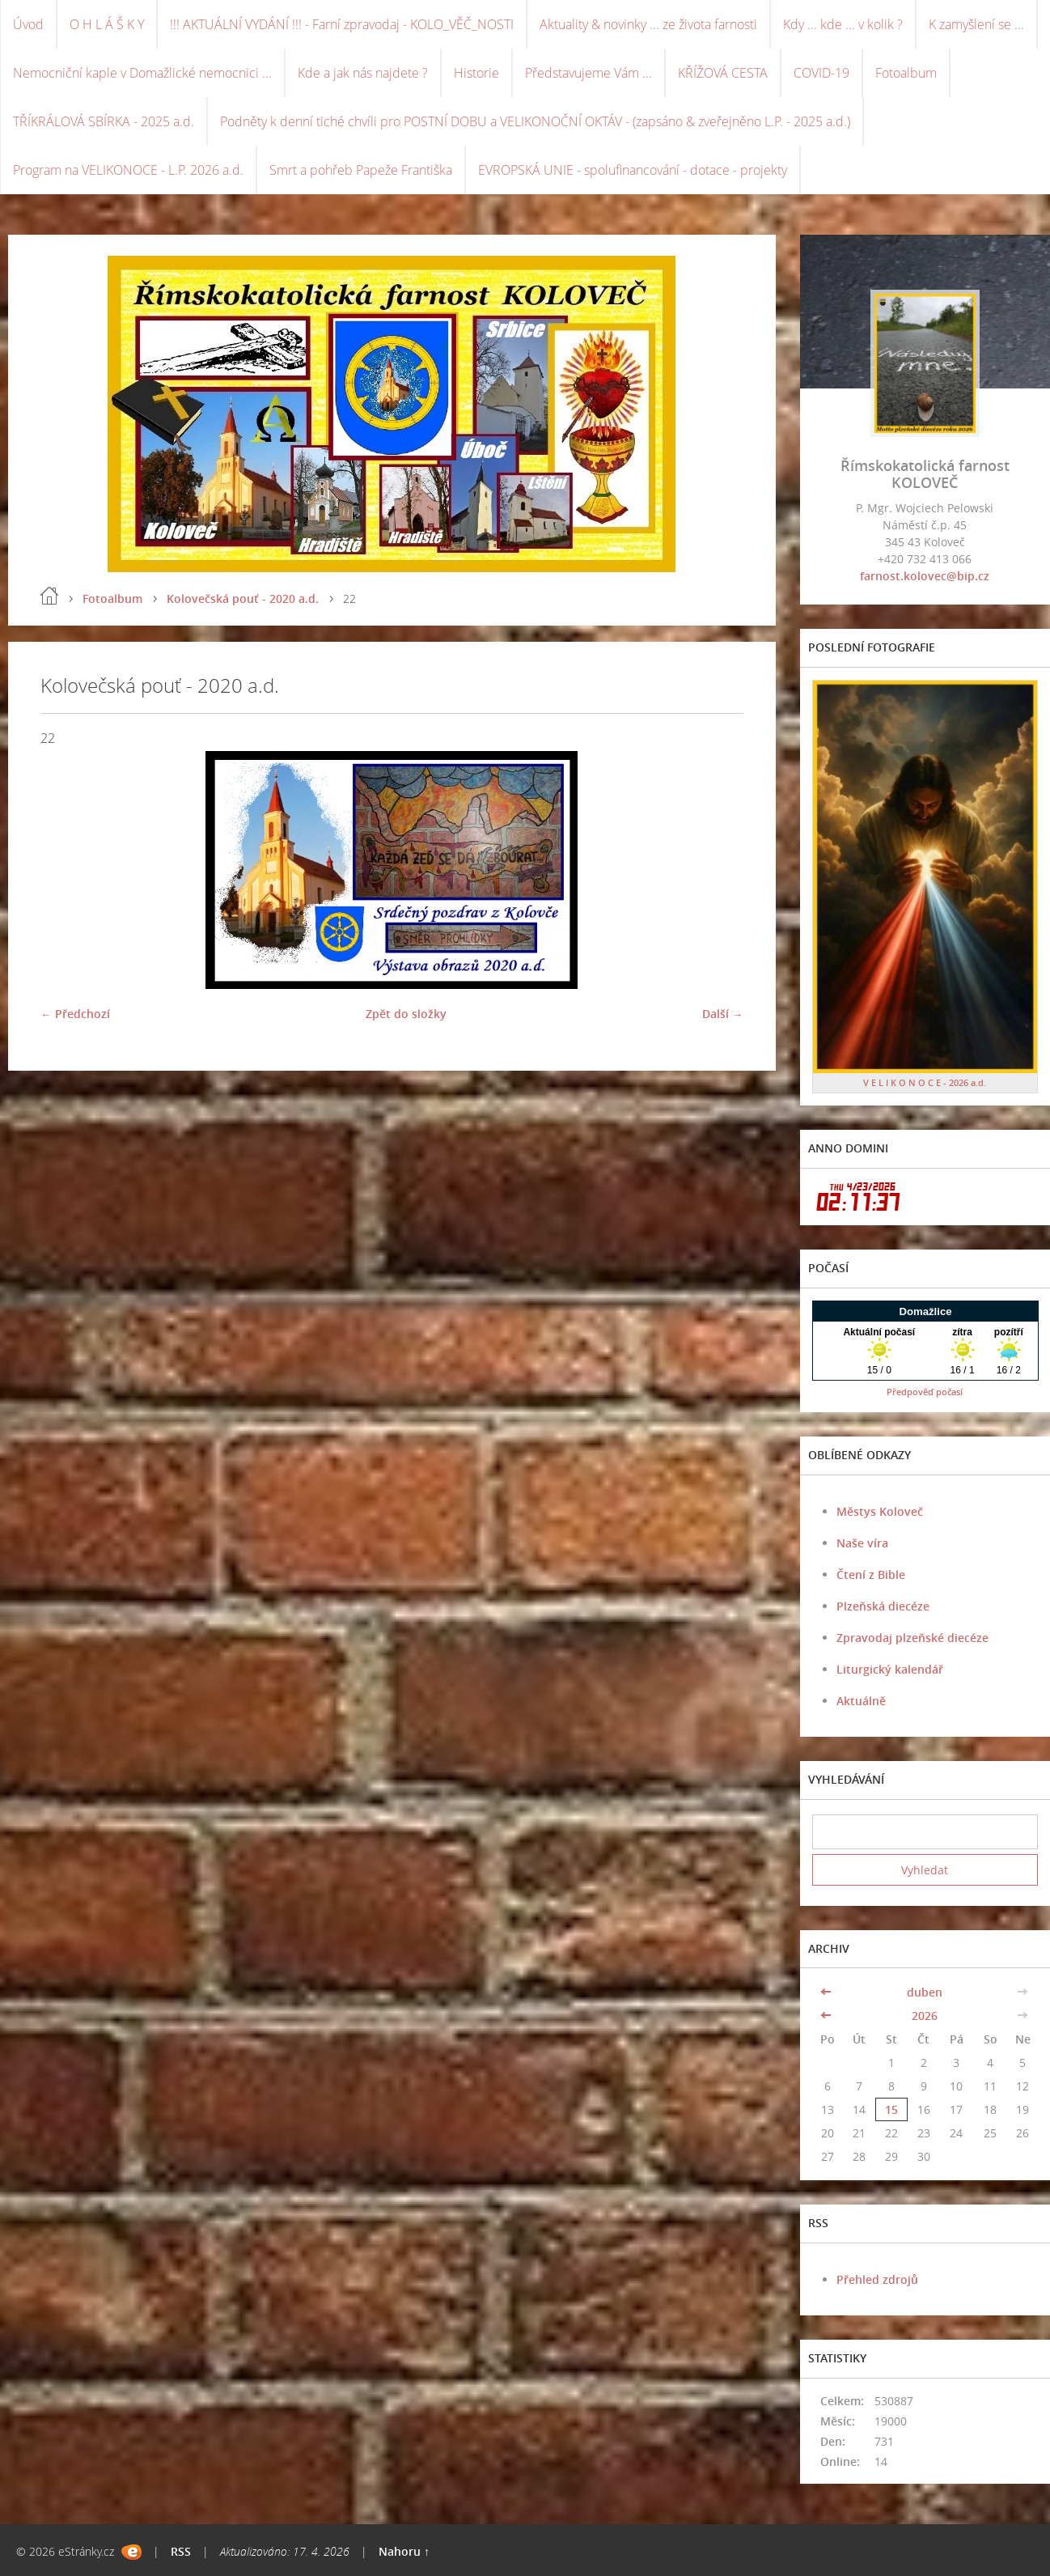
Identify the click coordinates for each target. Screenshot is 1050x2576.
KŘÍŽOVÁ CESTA (723, 73)
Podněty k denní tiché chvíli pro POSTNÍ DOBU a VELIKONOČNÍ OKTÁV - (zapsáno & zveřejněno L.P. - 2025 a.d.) (535, 121)
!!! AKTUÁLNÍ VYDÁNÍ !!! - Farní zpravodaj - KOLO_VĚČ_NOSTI (342, 24)
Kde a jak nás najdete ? (363, 73)
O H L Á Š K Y (107, 24)
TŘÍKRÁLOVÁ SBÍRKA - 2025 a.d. (103, 121)
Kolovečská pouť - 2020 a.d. (243, 598)
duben (924, 1992)
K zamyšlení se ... (976, 24)
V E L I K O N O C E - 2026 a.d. (924, 1082)
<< (827, 1992)
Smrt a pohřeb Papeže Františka (360, 170)
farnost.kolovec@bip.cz (924, 576)
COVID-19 (821, 73)
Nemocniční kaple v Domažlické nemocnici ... (142, 73)
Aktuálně (861, 1700)
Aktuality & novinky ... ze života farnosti (648, 24)
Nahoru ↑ (404, 2551)
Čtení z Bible (870, 1574)
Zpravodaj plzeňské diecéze (912, 1637)
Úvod (28, 24)
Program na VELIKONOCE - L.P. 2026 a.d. (128, 170)
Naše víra (862, 1543)
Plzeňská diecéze (882, 1606)
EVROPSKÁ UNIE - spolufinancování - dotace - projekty (632, 170)
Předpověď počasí (925, 1392)
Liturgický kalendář (889, 1669)
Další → (722, 1013)
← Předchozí (75, 1013)
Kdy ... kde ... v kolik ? (843, 24)
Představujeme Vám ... (588, 73)
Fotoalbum (906, 73)
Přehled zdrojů (877, 2279)
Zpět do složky (406, 1013)
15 (891, 2109)
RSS (181, 2551)
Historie (476, 73)
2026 (925, 2015)
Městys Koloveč (879, 1511)
